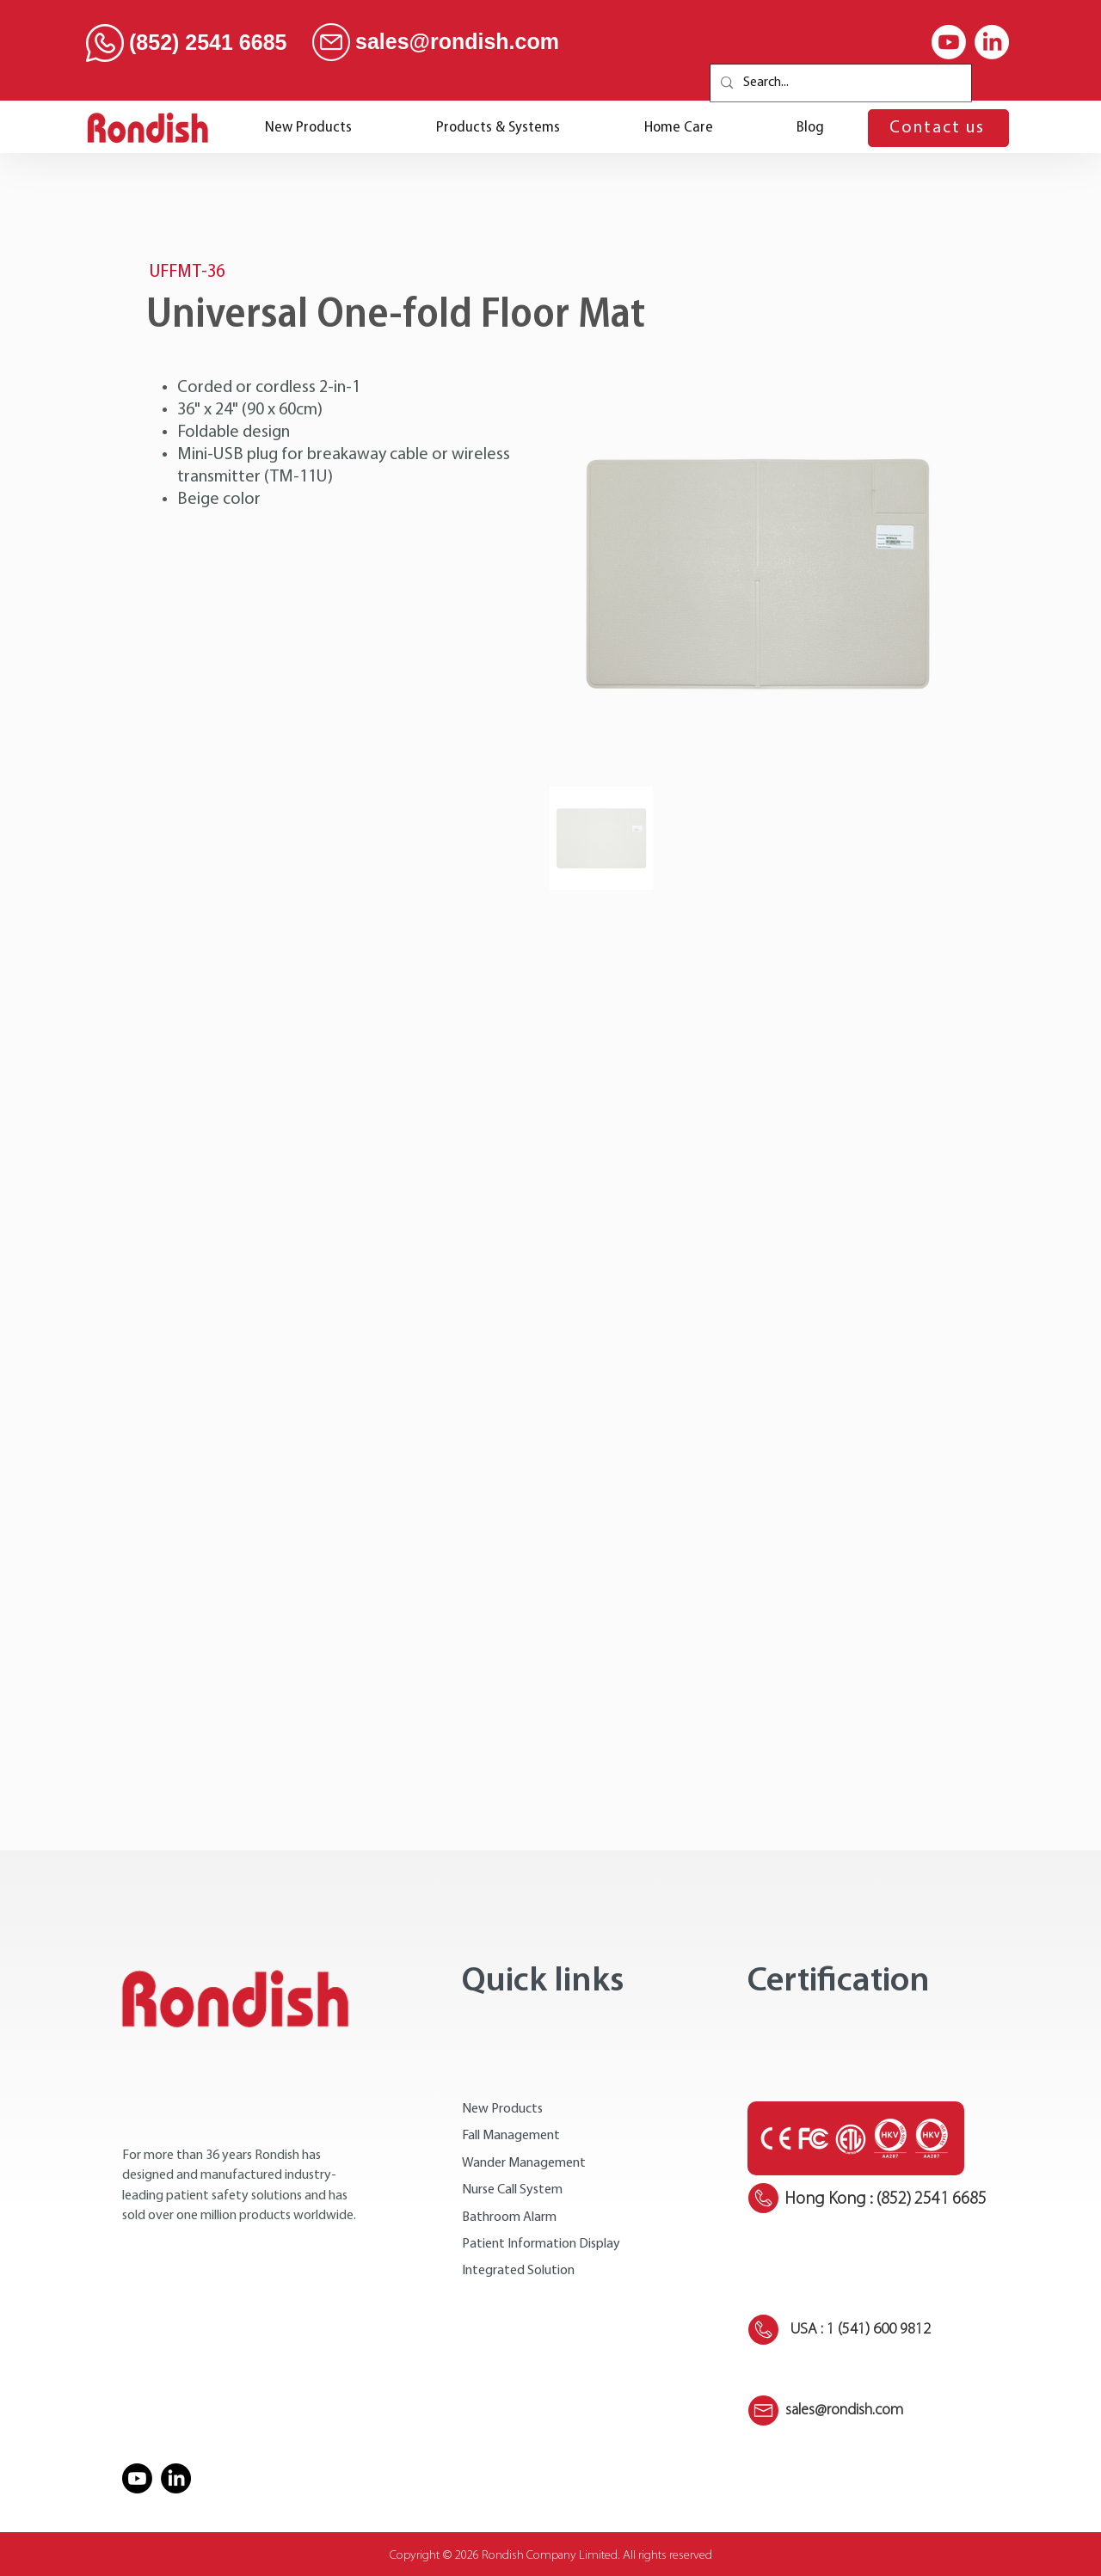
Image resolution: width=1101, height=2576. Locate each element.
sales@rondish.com (457, 41)
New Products (502, 2109)
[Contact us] (938, 128)
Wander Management (524, 2163)
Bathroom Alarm (509, 2217)
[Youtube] (949, 42)
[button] (498, 127)
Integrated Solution (518, 2271)
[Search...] (839, 82)
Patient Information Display (541, 2244)
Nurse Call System (512, 2190)
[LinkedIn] (992, 42)
